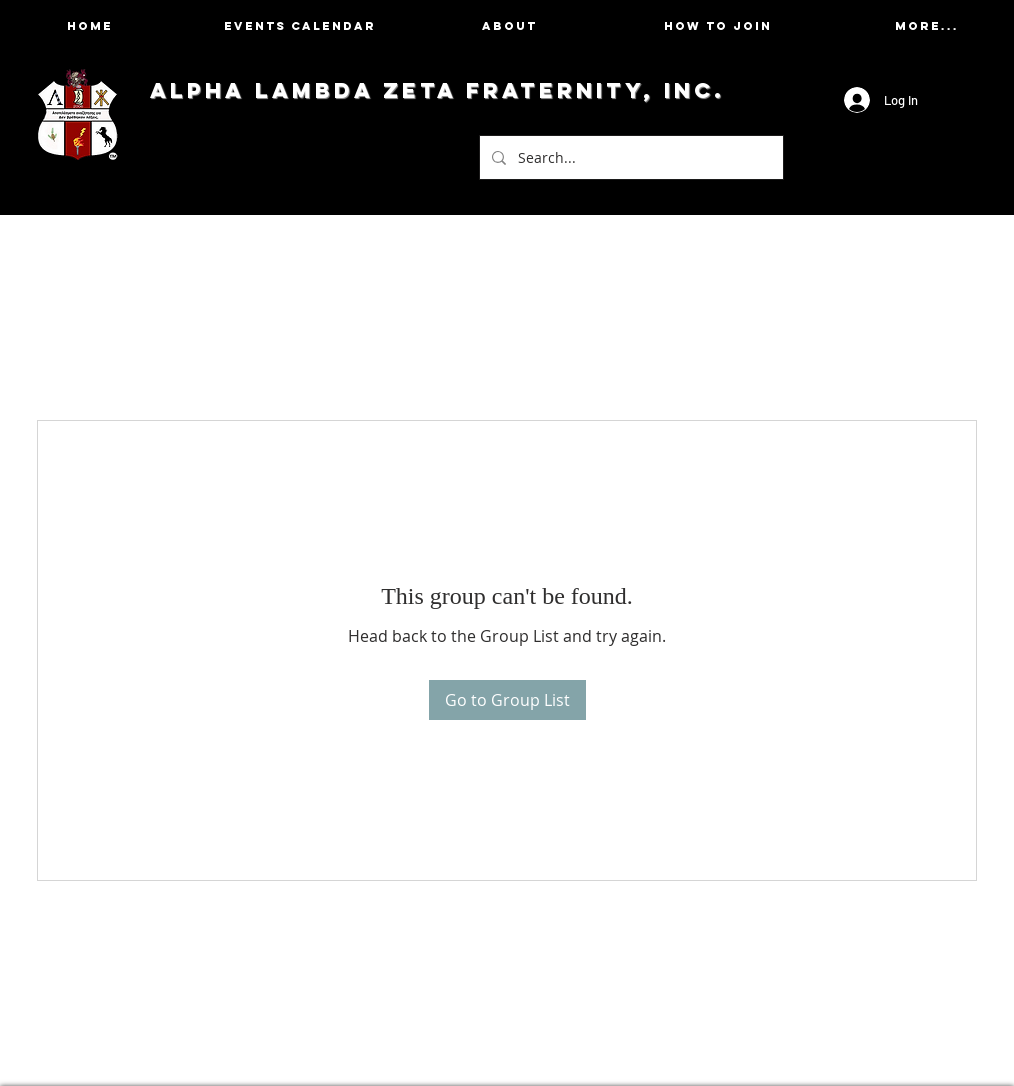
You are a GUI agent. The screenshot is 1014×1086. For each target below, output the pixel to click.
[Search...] (629, 157)
